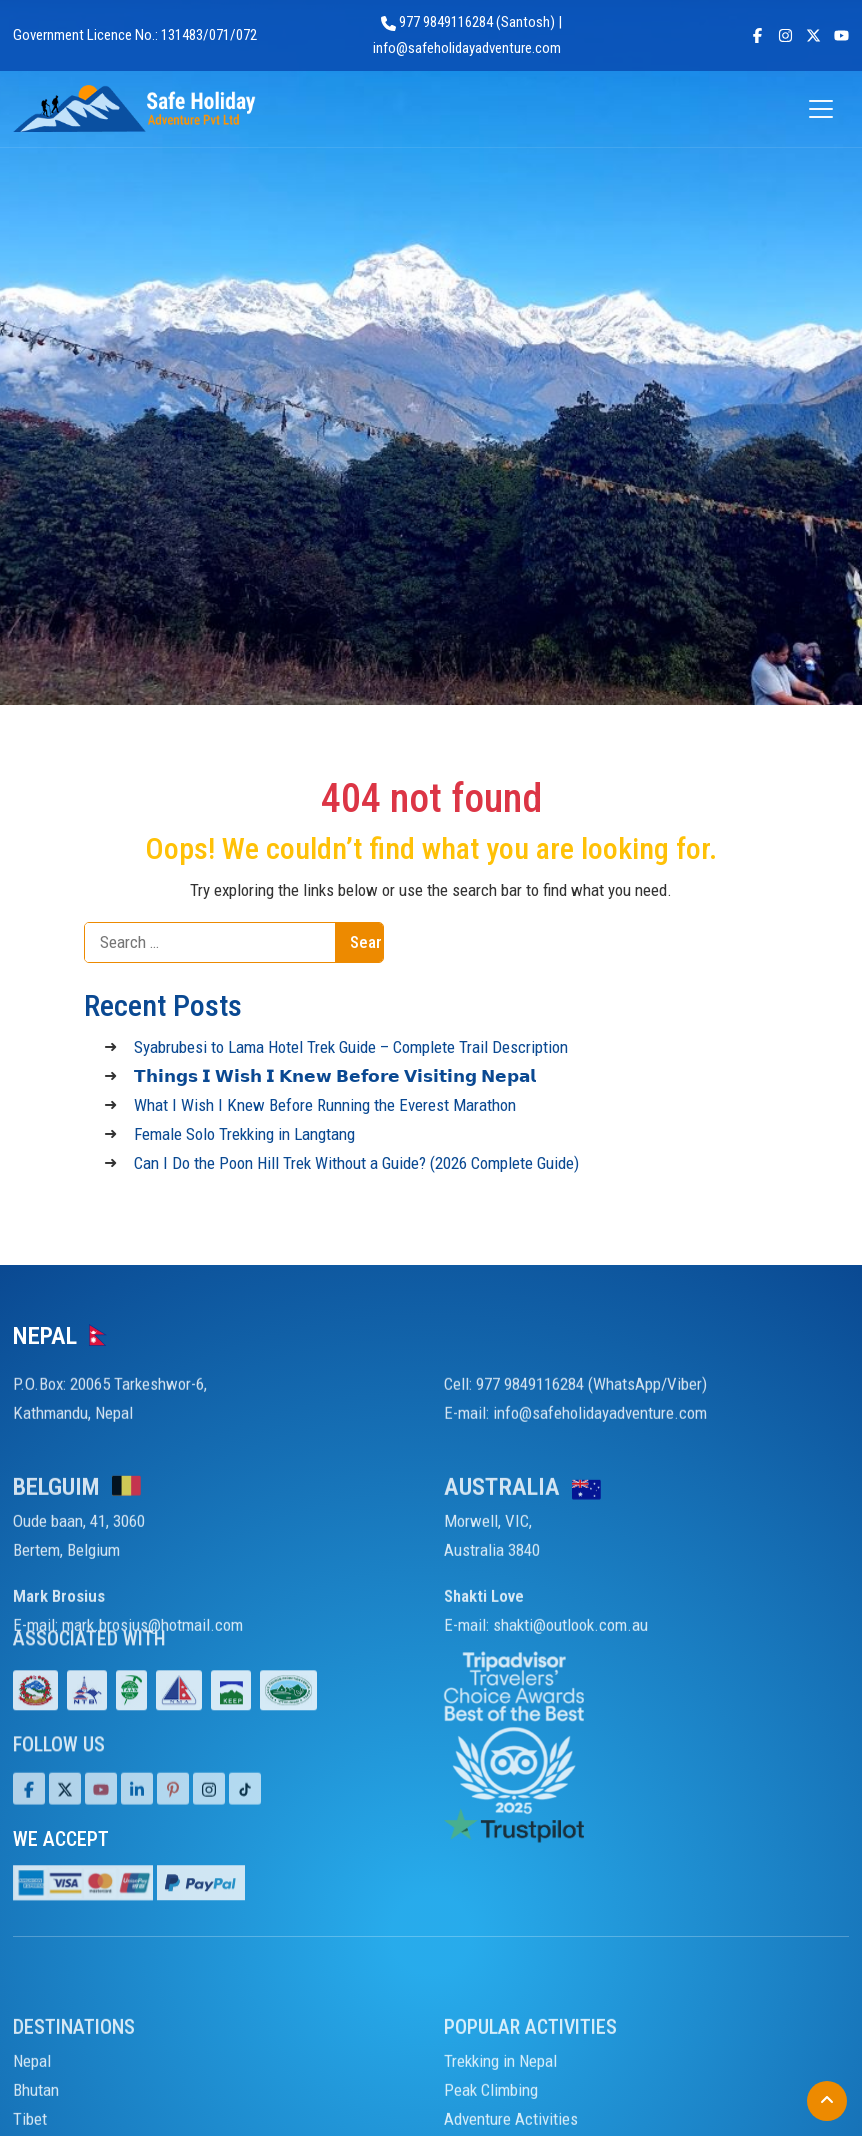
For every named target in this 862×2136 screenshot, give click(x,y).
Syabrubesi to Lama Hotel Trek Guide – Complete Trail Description (351, 1047)
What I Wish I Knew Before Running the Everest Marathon (325, 1105)
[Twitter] (65, 1829)
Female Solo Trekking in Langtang (244, 1134)
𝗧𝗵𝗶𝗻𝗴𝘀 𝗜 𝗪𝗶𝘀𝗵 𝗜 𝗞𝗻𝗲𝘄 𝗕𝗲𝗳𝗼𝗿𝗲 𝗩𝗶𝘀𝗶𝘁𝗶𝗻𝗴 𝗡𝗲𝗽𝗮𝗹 (335, 1076)
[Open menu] (822, 109)
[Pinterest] (173, 1829)
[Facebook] (29, 1829)
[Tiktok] (209, 1829)
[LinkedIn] (137, 1829)
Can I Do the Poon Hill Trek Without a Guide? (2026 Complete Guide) (356, 1163)
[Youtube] (101, 1829)
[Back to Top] (827, 2101)
